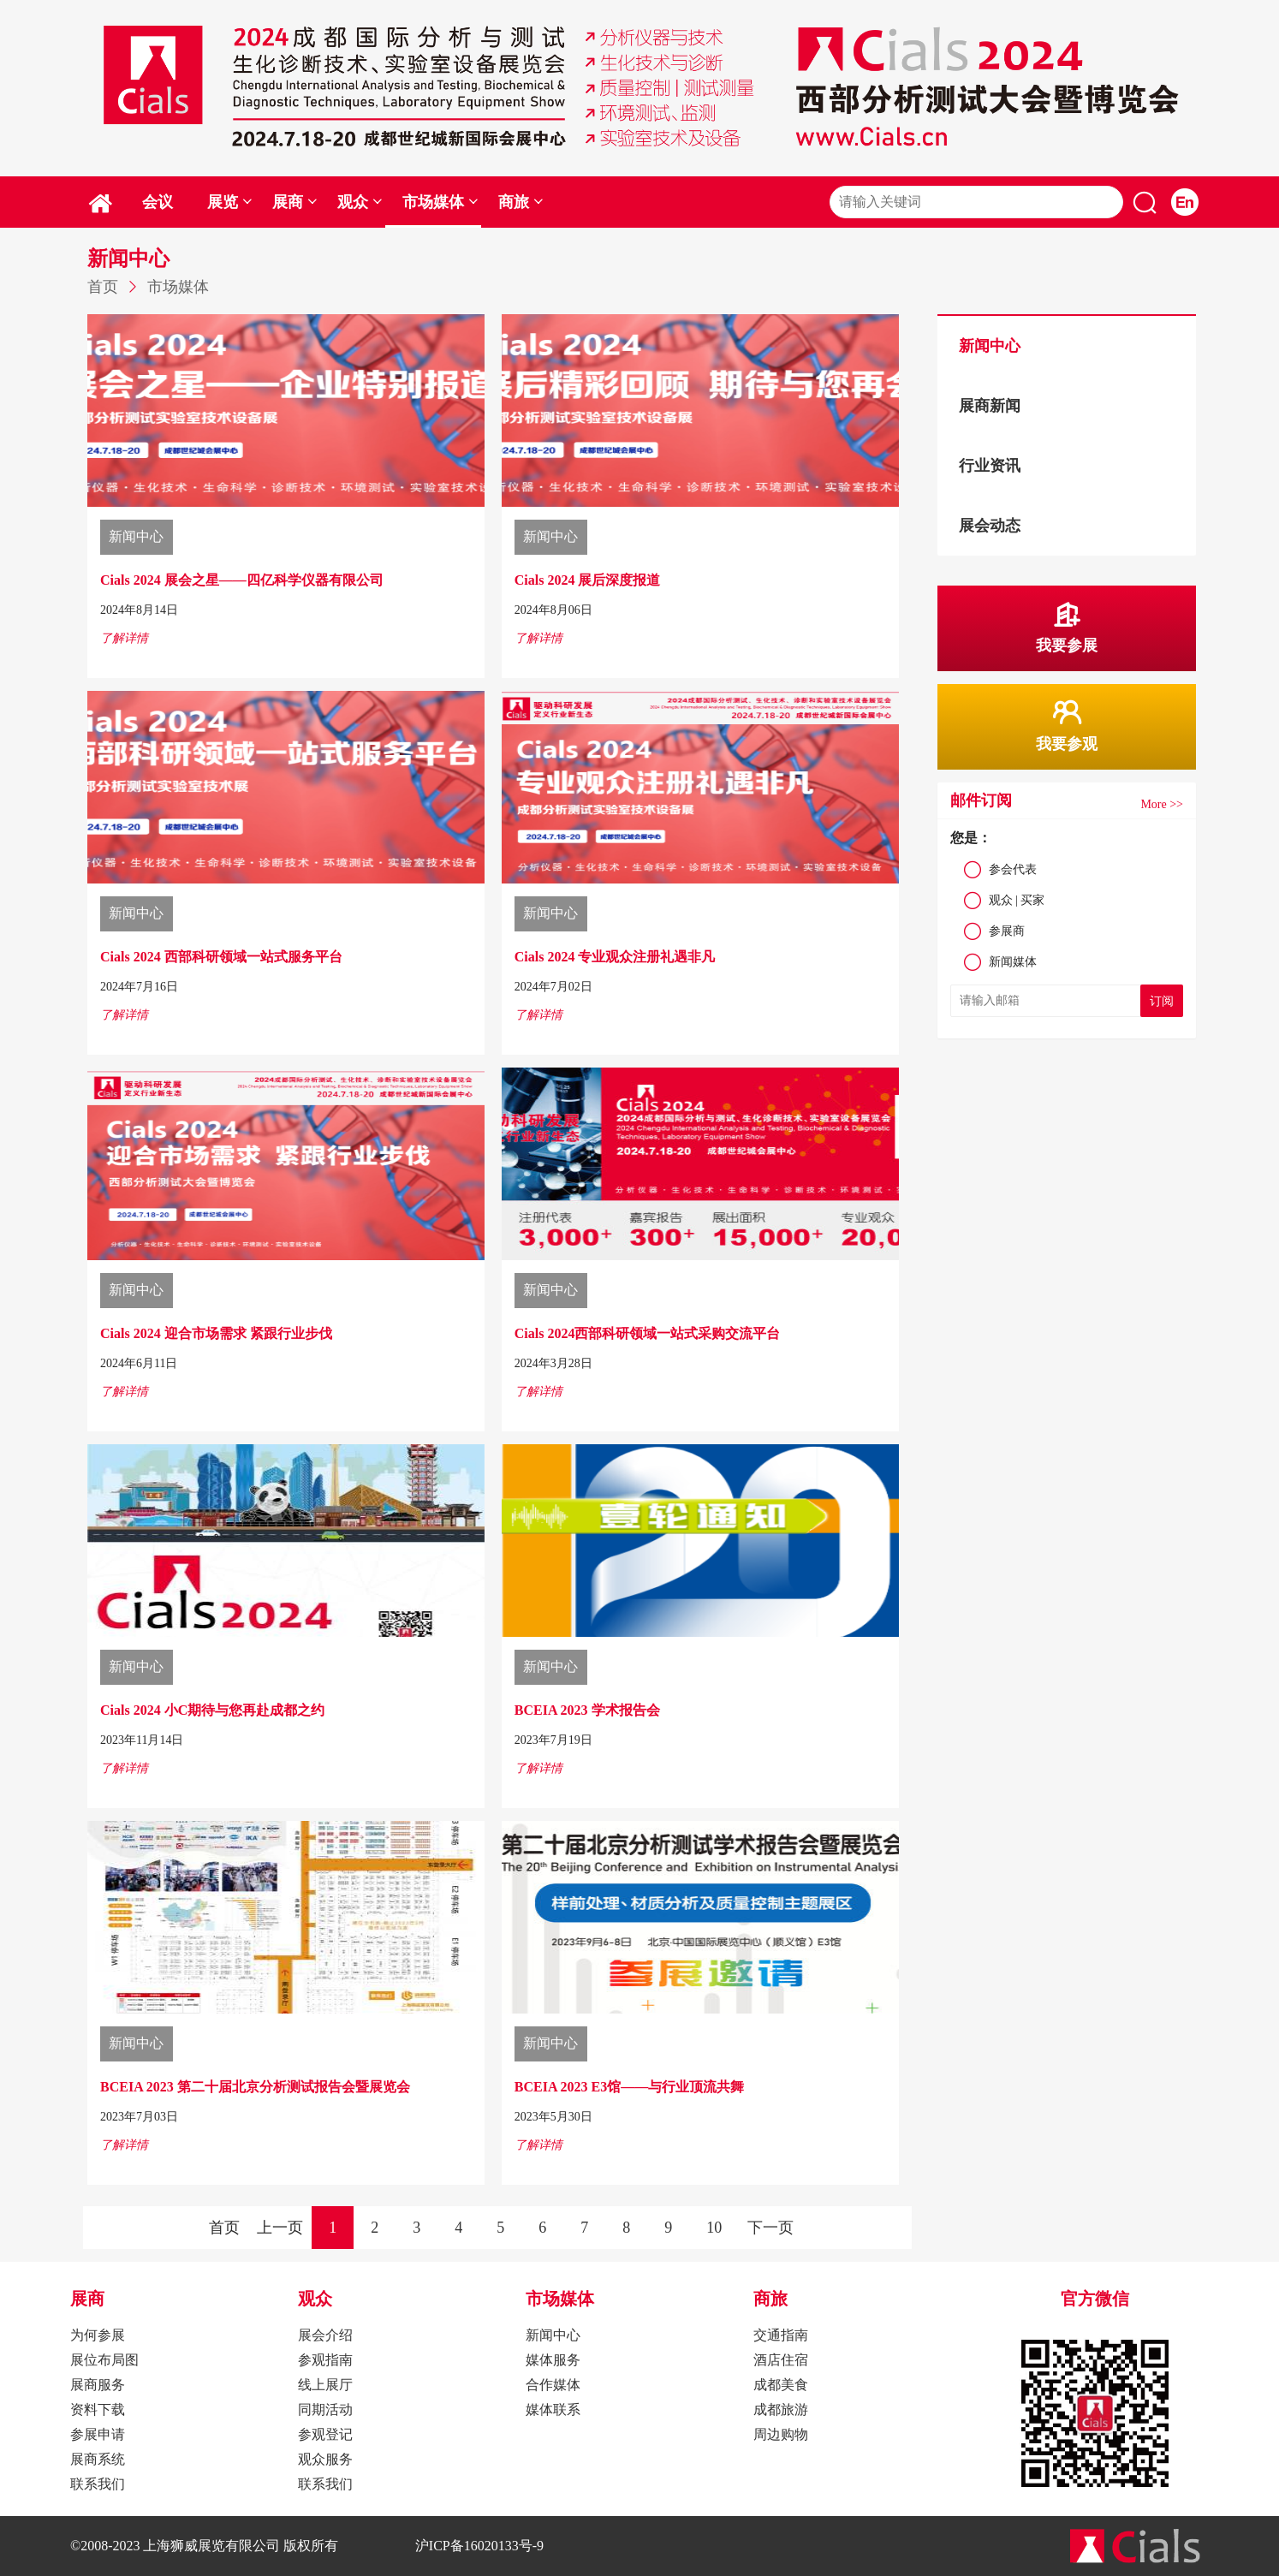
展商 (295, 202)
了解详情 (124, 638)
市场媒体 (440, 202)
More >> (1161, 804)
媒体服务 (553, 2360)
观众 (360, 202)
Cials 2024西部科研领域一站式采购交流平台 (648, 1333)
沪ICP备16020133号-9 (479, 2545)
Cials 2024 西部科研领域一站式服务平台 (221, 956)
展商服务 (97, 2384)
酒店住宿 (780, 2360)
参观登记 (325, 2434)
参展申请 (97, 2434)
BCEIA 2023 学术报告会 (587, 1710)
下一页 (770, 2227)
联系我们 (97, 2484)
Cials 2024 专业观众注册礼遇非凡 (615, 956)
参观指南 (325, 2360)
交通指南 (780, 2335)
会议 (157, 202)
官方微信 (1095, 2298)
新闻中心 (989, 345)
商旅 (521, 202)
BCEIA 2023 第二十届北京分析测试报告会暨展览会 (255, 2086)
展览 (230, 202)
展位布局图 (104, 2360)
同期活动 (325, 2409)
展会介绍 (325, 2335)
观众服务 (325, 2459)
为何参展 (97, 2335)
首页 (102, 286)
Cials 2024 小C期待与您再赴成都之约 (212, 1710)
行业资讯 (989, 465)
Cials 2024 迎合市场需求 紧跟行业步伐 (216, 1333)
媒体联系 (553, 2409)
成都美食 (780, 2384)
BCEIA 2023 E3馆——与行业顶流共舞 (629, 2086)
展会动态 (989, 525)
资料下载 (97, 2409)
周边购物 (780, 2434)
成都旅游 (780, 2409)
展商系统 (97, 2459)
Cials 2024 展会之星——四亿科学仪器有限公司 (242, 580)
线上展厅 (325, 2384)
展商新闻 (989, 405)
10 (714, 2227)
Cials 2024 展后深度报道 (588, 580)
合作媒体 (553, 2384)
